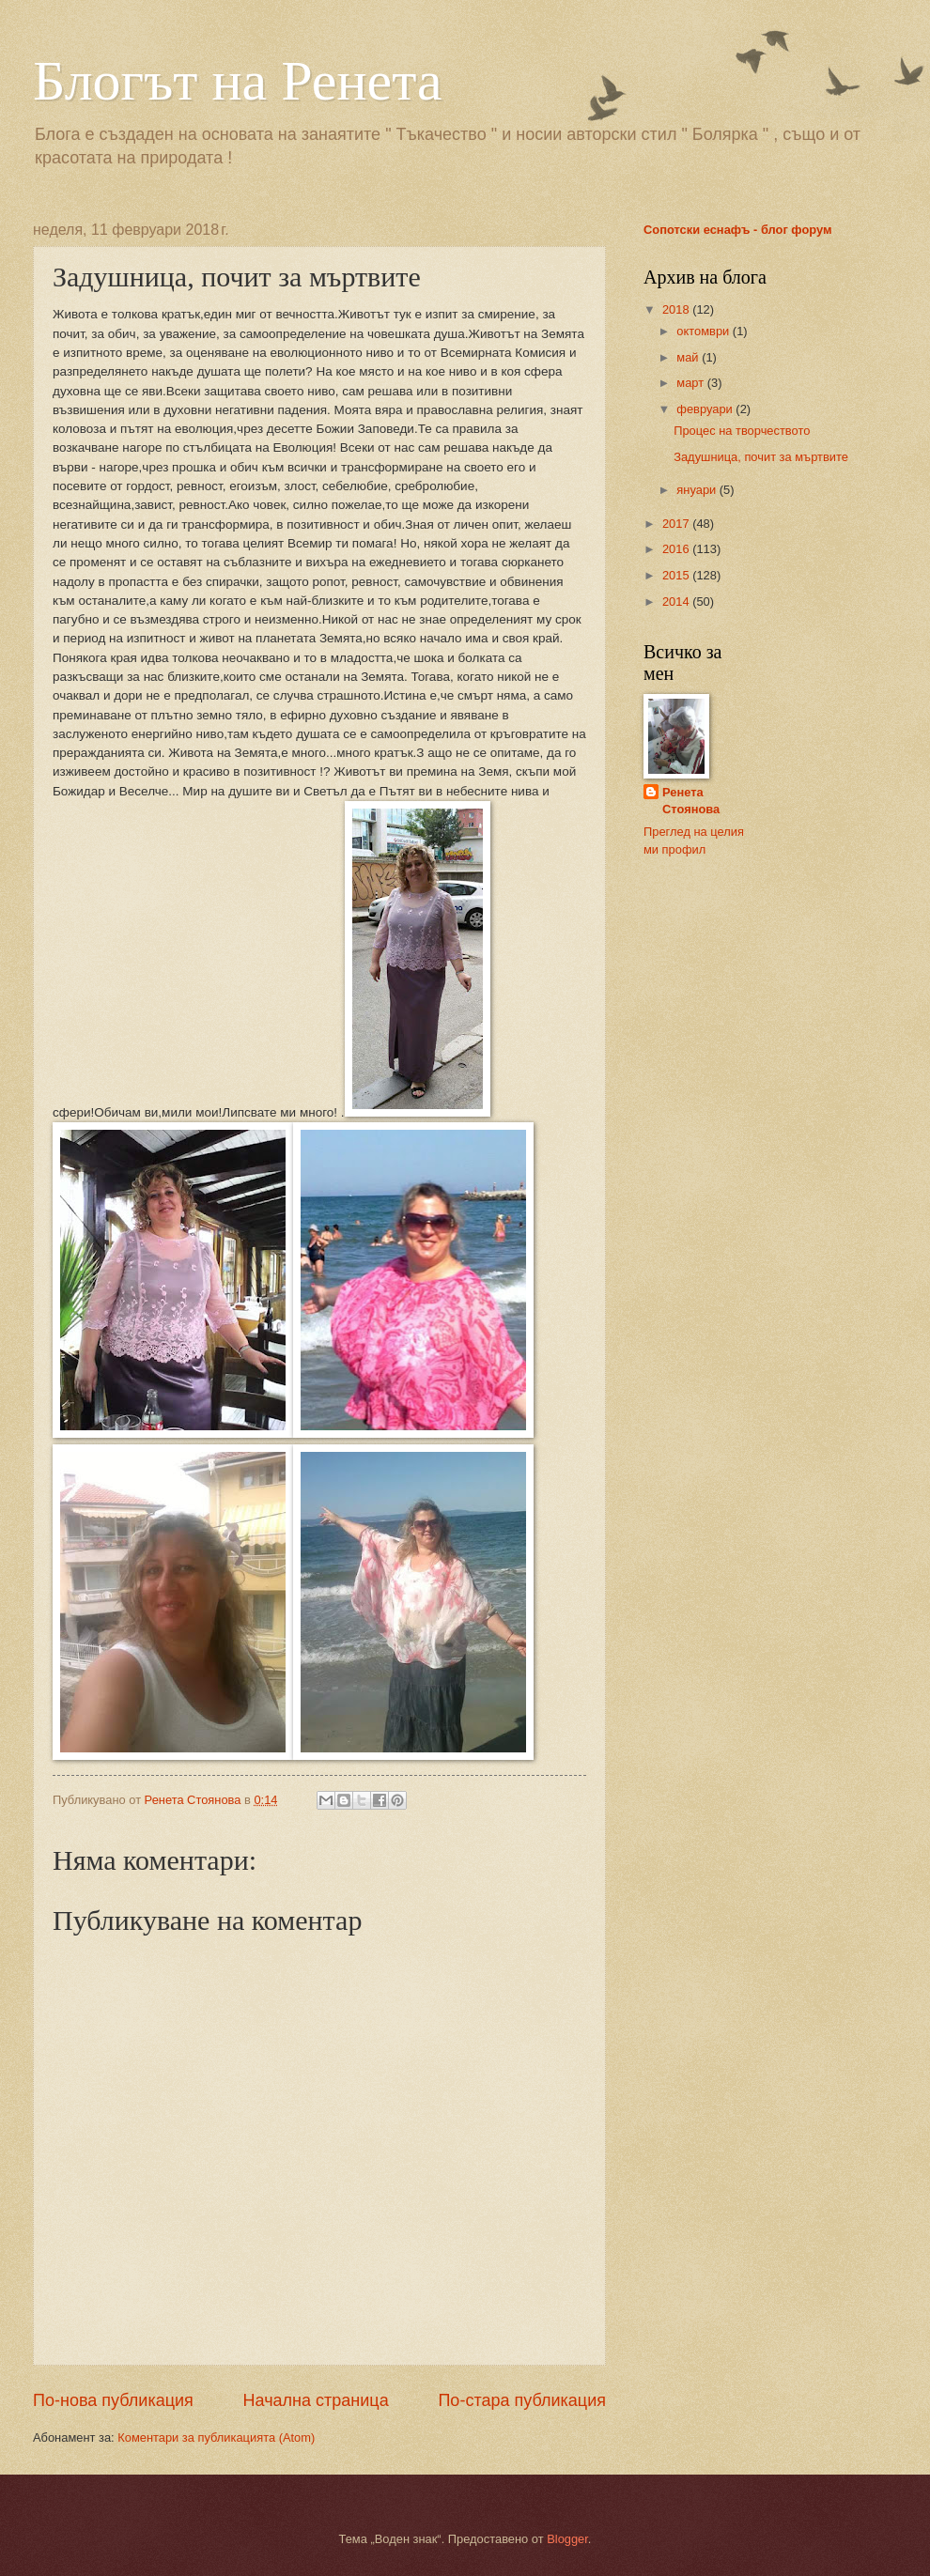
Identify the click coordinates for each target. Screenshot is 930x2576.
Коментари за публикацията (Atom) (216, 2437)
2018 (677, 309)
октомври (704, 331)
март (691, 383)
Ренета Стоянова (691, 800)
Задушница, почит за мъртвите (761, 457)
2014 (677, 601)
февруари (706, 409)
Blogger (567, 2539)
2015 (677, 575)
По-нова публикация (113, 2400)
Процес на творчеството (742, 431)
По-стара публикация (522, 2400)
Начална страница (316, 2400)
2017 (677, 524)
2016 (677, 549)
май (689, 357)
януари (697, 490)
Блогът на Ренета (237, 81)
